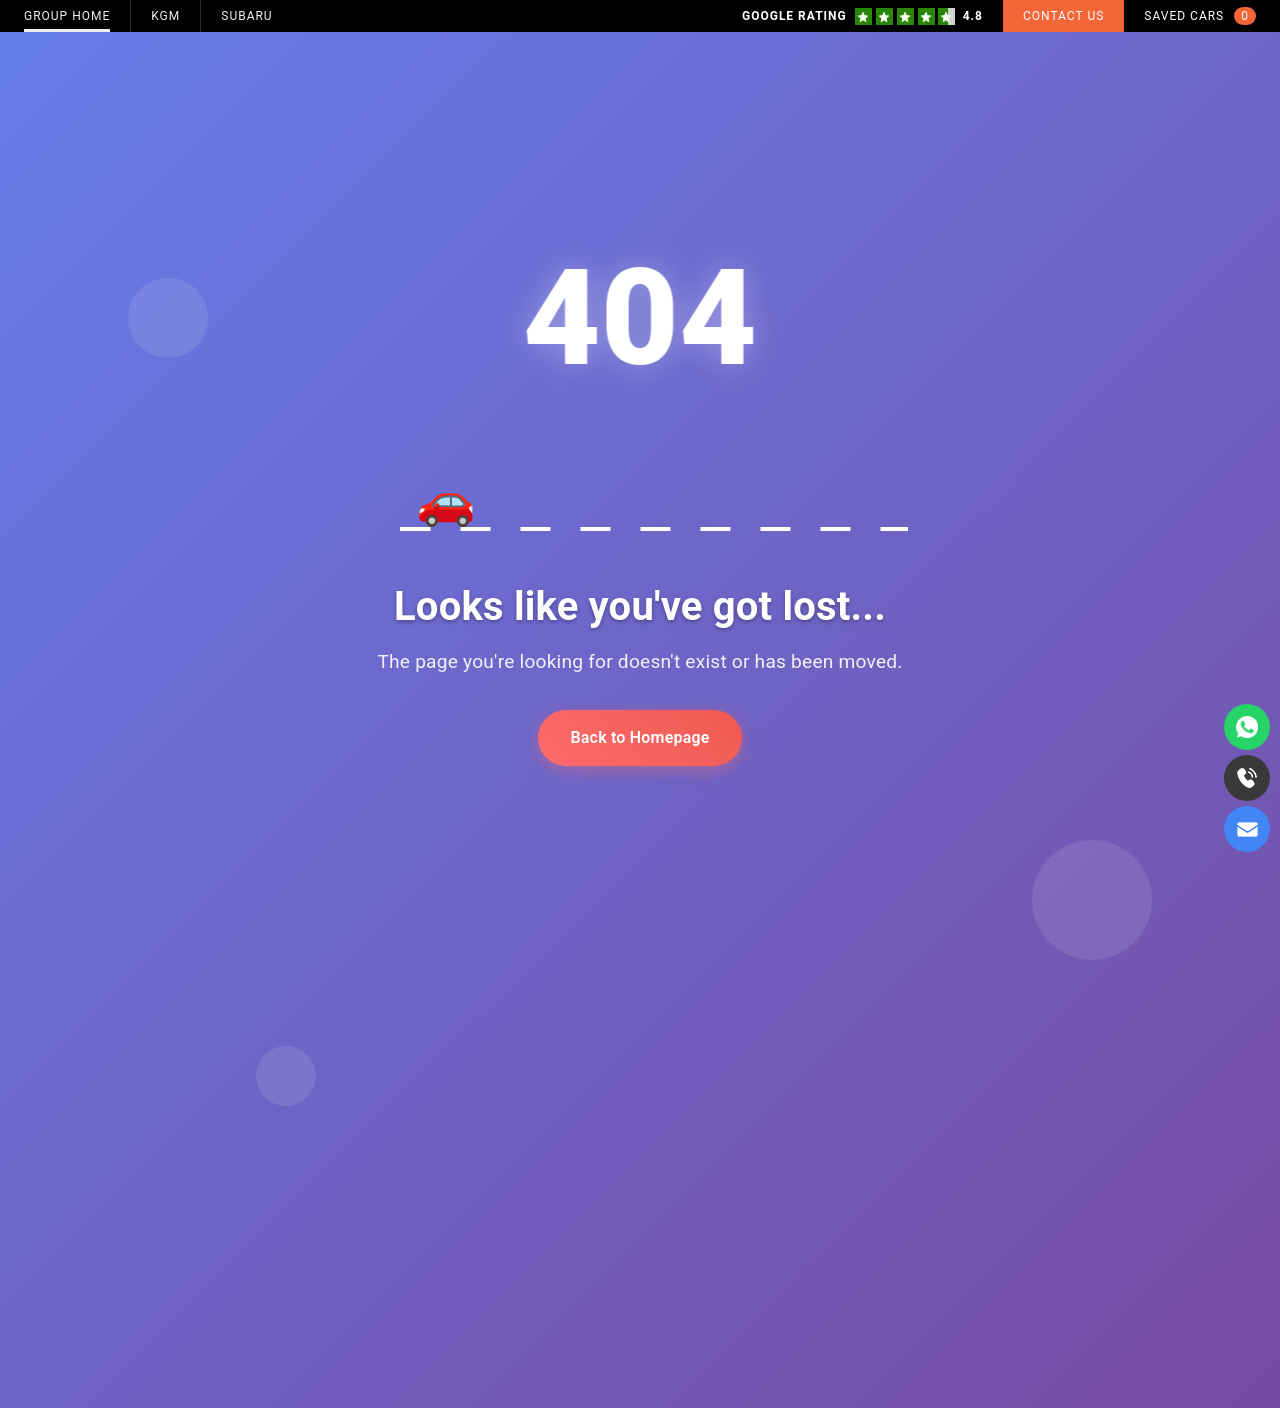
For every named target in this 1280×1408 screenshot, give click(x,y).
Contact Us (1063, 16)
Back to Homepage (639, 737)
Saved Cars (1200, 16)
